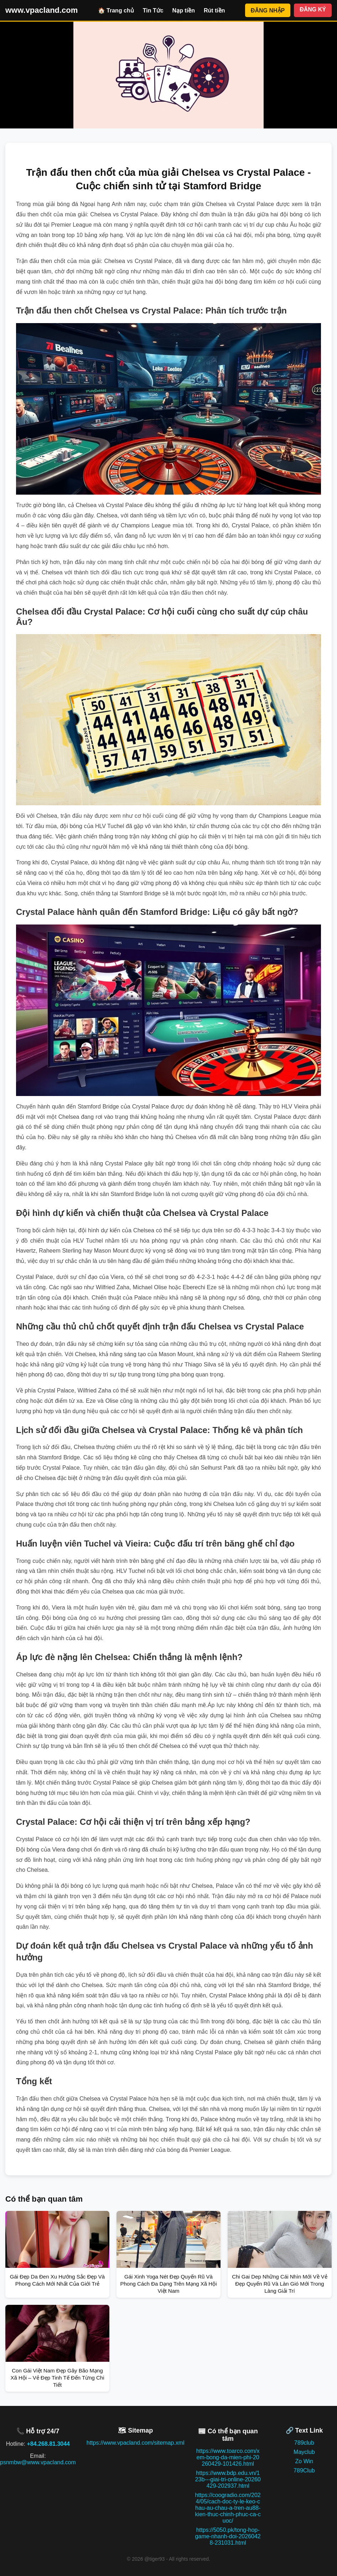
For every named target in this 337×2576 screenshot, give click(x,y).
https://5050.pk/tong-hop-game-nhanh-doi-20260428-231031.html (228, 2536)
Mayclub (304, 2452)
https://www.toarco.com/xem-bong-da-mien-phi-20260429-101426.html (228, 2457)
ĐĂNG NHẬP (268, 10)
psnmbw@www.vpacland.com (38, 2462)
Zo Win (304, 2461)
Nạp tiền (183, 10)
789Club (304, 2470)
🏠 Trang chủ (116, 10)
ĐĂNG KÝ (313, 9)
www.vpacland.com (41, 10)
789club (304, 2443)
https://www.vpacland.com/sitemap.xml (136, 2443)
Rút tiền (214, 10)
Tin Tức (153, 10)
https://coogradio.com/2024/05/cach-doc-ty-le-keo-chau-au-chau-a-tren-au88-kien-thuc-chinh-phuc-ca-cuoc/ (228, 2508)
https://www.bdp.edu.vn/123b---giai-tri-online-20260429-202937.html (228, 2479)
